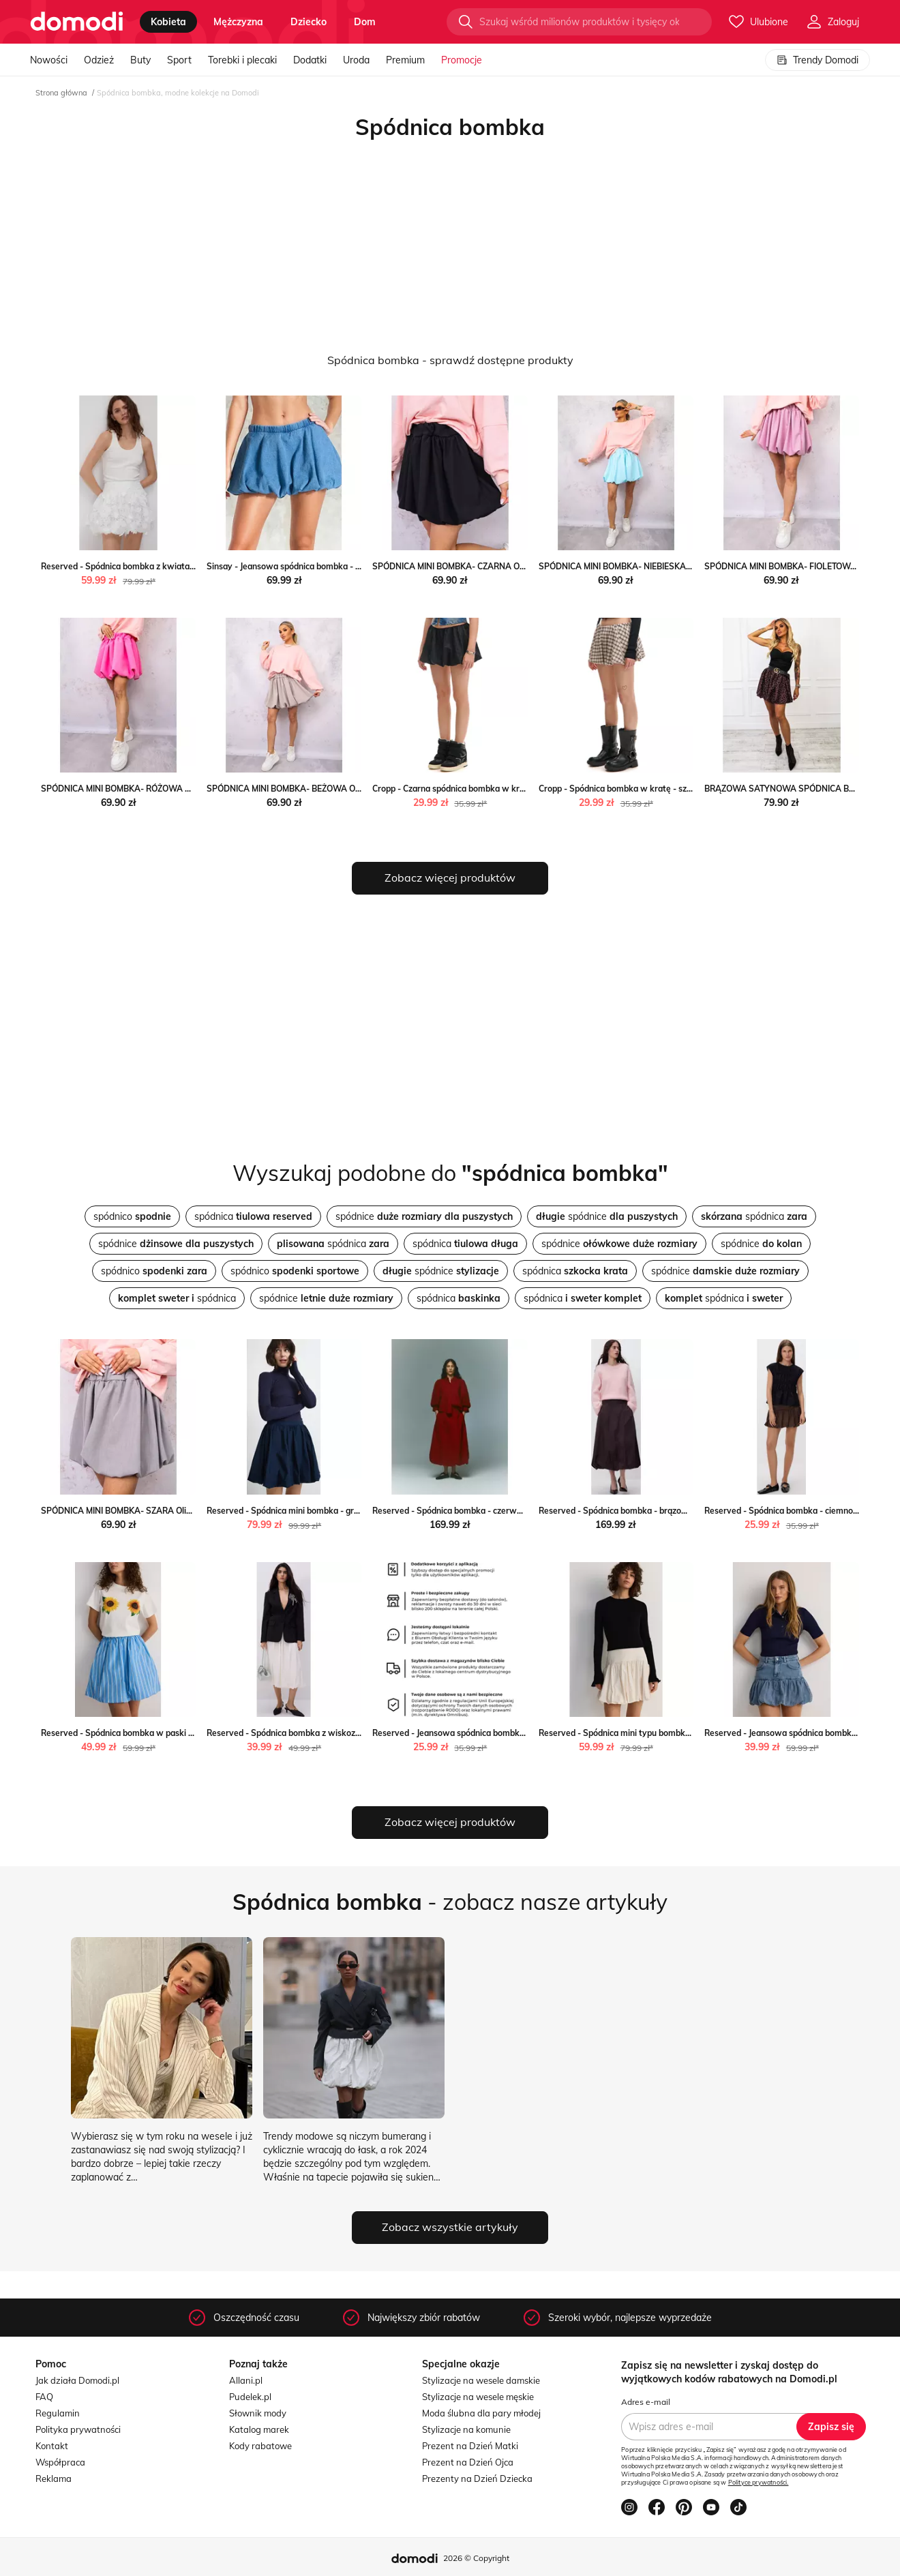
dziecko (308, 22)
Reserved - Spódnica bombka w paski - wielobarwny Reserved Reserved (181, 1733)
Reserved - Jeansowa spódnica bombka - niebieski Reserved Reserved (508, 1733)
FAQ (44, 2396)
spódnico (132, 1216)
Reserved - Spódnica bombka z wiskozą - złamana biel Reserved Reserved (350, 1733)
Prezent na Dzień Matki (470, 2445)
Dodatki (310, 60)
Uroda (356, 60)
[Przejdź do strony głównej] (76, 21)
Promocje (461, 60)
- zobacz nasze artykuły (450, 1901)
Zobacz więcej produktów (450, 877)
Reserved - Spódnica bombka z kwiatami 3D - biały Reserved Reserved (178, 566)
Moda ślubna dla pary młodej (481, 2413)
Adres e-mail (645, 2402)
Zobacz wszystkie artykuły (450, 2227)
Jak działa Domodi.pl (77, 2380)
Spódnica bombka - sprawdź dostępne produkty (450, 360)
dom (365, 22)
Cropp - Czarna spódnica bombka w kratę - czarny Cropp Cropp (494, 788)
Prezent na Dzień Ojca (467, 2462)
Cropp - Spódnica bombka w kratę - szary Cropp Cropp (644, 788)
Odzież (99, 60)
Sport (179, 60)
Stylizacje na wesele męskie (478, 2396)
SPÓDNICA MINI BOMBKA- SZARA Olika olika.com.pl (142, 1511)
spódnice (424, 1216)
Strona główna (61, 93)
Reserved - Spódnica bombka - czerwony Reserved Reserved (490, 1511)
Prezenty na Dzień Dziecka (477, 2478)
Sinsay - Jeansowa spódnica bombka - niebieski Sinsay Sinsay (326, 566)
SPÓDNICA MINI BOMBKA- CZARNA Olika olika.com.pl (476, 566)
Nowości (49, 60)
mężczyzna (238, 22)
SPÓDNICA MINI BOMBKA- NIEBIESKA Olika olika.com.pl (647, 566)
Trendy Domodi (817, 60)
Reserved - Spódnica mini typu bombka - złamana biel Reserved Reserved (681, 1733)
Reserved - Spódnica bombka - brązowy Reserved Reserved (655, 1511)
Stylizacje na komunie (466, 2429)
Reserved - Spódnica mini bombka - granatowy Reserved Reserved (336, 1511)
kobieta (168, 22)
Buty (140, 60)
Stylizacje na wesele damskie (481, 2380)
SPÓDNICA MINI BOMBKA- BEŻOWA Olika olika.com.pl (312, 788)
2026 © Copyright (476, 2558)
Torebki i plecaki (242, 60)
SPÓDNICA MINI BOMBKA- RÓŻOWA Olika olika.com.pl (146, 788)
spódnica (253, 1216)
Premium (405, 60)
